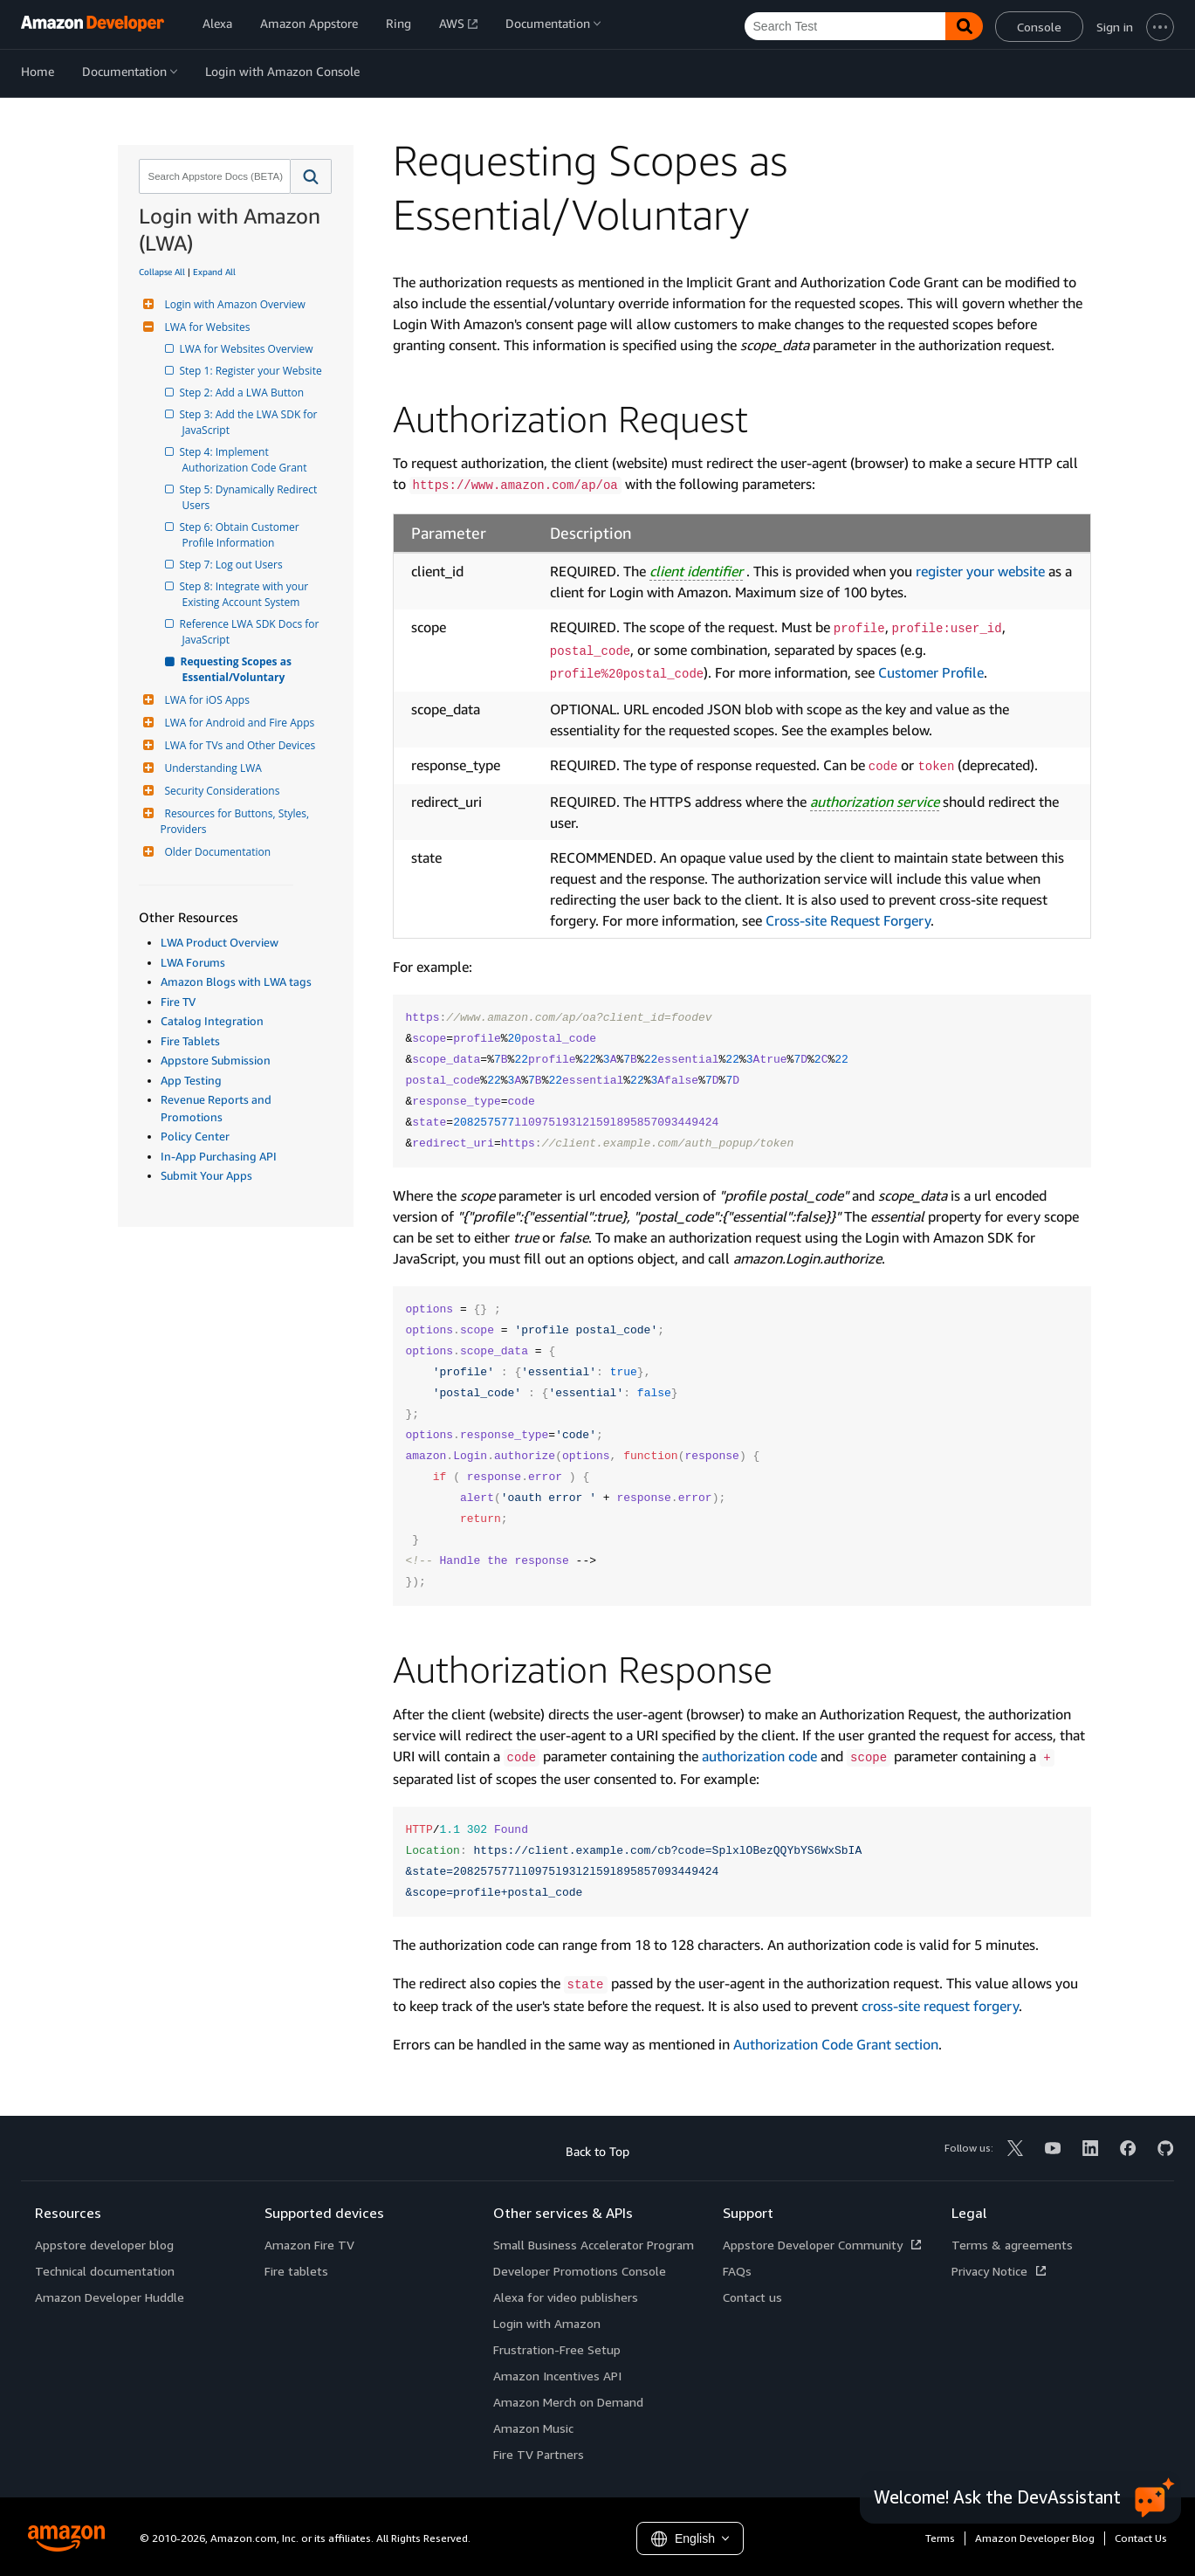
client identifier (696, 571)
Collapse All (162, 271)
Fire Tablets (190, 1041)
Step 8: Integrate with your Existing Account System (247, 594)
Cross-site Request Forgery (848, 920)
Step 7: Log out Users (232, 564)
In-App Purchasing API (219, 1156)
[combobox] (213, 176)
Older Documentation (216, 851)
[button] (311, 176)
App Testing (191, 1080)
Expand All (214, 271)
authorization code (759, 1756)
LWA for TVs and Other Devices (238, 745)
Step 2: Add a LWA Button (243, 392)
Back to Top (597, 2151)
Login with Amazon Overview (233, 304)
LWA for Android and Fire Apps (238, 722)
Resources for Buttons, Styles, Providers (236, 821)
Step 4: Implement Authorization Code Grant (244, 459)
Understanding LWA (211, 768)
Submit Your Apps (206, 1175)
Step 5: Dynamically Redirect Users (251, 497)
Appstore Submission (216, 1060)
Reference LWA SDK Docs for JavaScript (252, 631)
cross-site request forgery (940, 2006)
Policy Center (195, 1136)
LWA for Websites (206, 327)
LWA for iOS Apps (205, 699)
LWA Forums (193, 962)
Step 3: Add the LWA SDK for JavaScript (251, 422)
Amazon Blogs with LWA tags (236, 981)
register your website (980, 571)
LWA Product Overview (219, 942)
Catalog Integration (212, 1021)
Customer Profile (931, 672)
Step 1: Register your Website (252, 370)
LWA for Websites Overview (247, 348)
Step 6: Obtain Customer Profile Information (242, 535)
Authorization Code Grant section (835, 2044)
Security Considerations (220, 790)
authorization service (874, 801)
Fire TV (178, 1002)
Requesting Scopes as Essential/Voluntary (238, 669)
